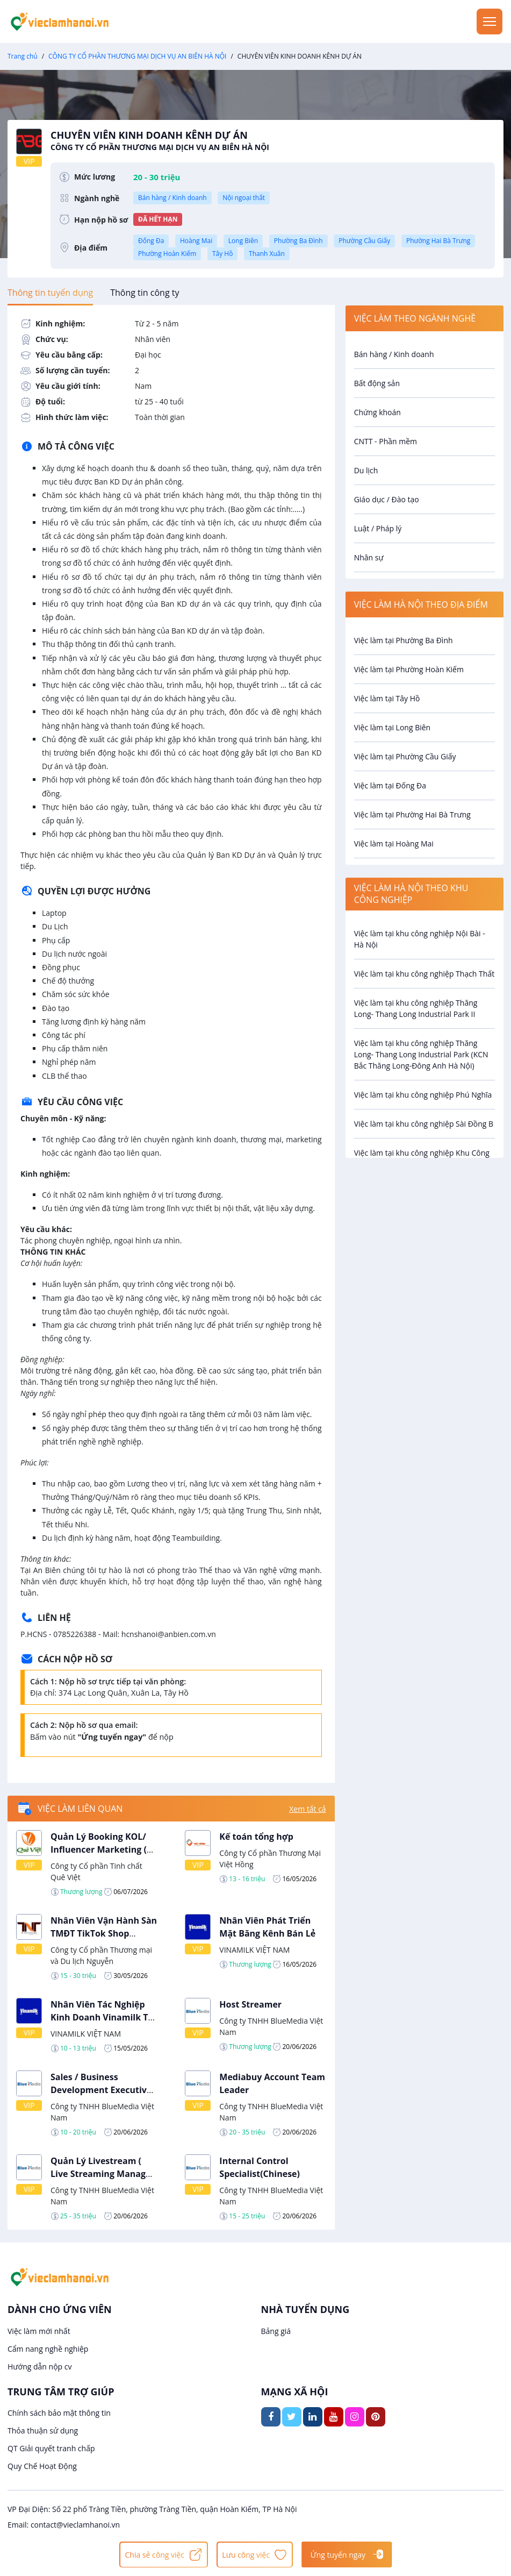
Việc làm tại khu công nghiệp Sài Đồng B (424, 1124)
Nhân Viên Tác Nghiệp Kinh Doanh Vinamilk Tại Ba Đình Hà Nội (103, 2017)
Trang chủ (23, 56)
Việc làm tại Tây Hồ (387, 698)
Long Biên (243, 240)
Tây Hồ (222, 253)
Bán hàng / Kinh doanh (172, 197)
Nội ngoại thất (243, 197)
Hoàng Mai (196, 240)
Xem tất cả (307, 1809)
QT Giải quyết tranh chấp (51, 2448)
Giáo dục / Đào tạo (386, 499)
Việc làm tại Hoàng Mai (394, 843)
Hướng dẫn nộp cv (39, 2366)
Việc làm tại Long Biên (392, 727)
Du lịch (366, 470)
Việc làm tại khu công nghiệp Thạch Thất (424, 974)
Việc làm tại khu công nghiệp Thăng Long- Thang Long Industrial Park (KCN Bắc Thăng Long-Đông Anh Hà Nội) (421, 1054)
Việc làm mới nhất (39, 2331)
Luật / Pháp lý (378, 528)
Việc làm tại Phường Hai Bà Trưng (412, 814)
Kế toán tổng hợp (256, 1836)
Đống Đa (151, 240)
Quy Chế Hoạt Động (42, 2466)
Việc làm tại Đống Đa (390, 785)
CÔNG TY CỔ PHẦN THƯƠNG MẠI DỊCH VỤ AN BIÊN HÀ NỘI (137, 56)
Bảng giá (276, 2331)
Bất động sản (377, 383)
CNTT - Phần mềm (385, 441)
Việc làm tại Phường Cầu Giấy (405, 756)
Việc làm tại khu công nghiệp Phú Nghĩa (423, 1095)
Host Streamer (250, 2004)
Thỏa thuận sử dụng (43, 2430)
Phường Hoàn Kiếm (167, 253)
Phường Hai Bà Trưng (438, 240)
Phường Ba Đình (298, 240)
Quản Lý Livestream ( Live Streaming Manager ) (103, 2174)
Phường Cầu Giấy (364, 240)
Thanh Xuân (267, 253)
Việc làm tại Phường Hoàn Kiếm (409, 669)
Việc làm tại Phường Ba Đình (403, 640)
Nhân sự (369, 557)
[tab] (50, 292)
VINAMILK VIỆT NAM (254, 1950)
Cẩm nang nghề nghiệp (48, 2349)
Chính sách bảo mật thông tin (59, 2413)
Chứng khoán (377, 412)
